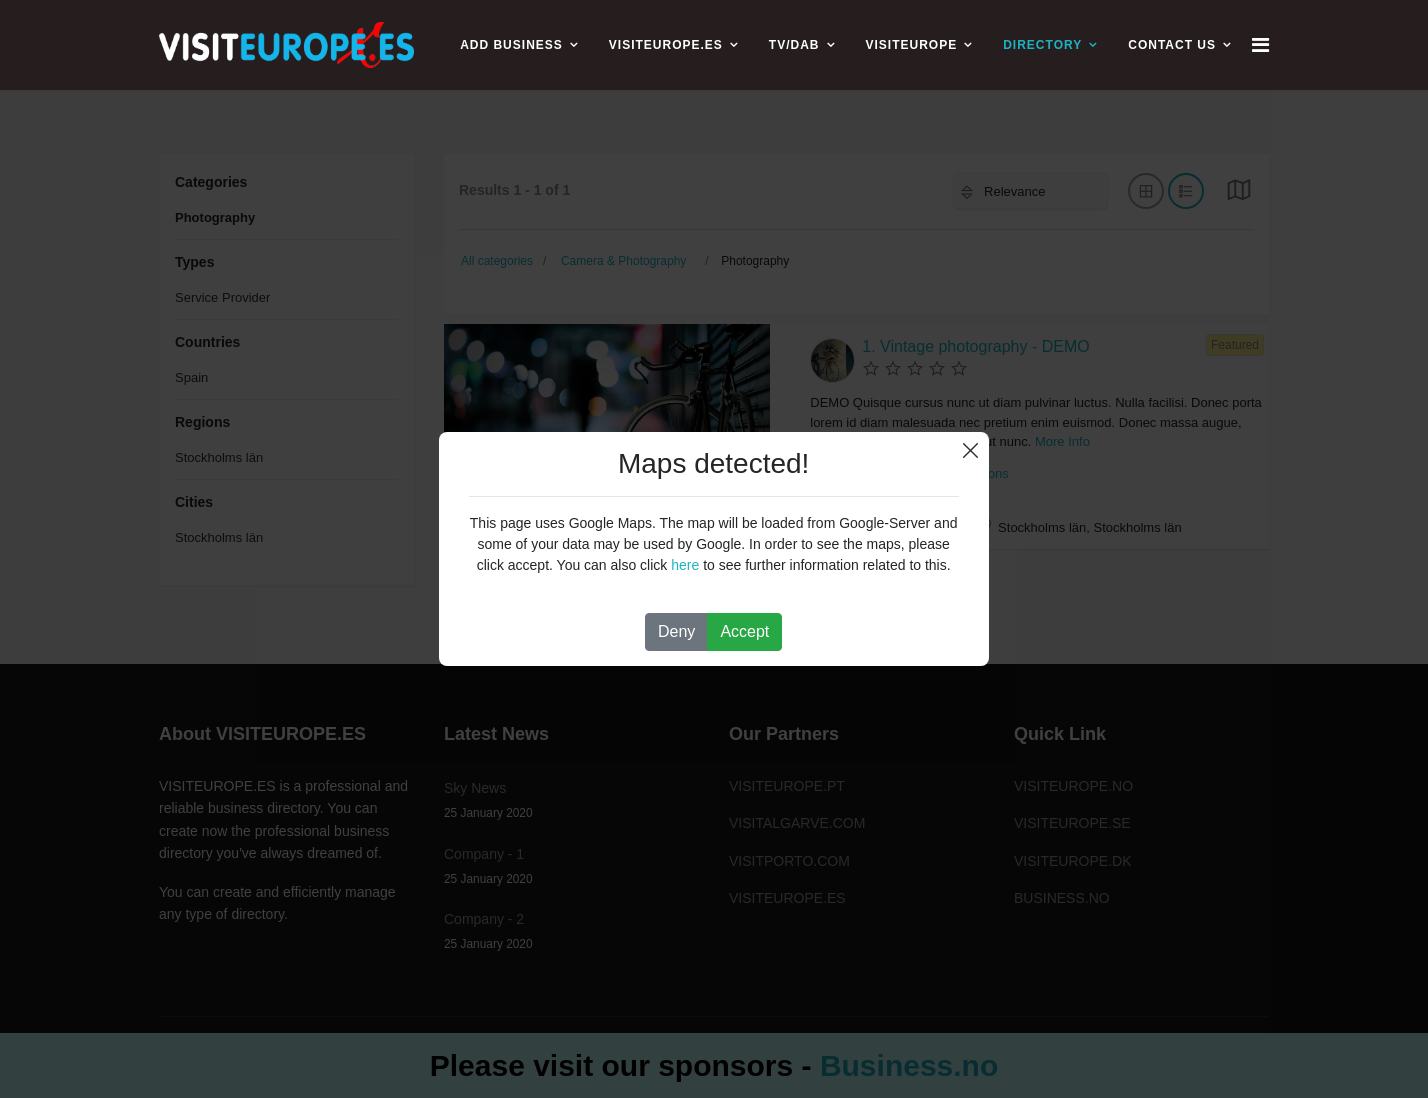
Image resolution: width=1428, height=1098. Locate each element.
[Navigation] (1260, 45)
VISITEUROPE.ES (666, 45)
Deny (676, 631)
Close (970, 450)
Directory (1042, 45)
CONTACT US (1172, 45)
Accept (744, 631)
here (685, 565)
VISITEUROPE (912, 45)
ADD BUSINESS (511, 45)
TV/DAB (794, 45)
